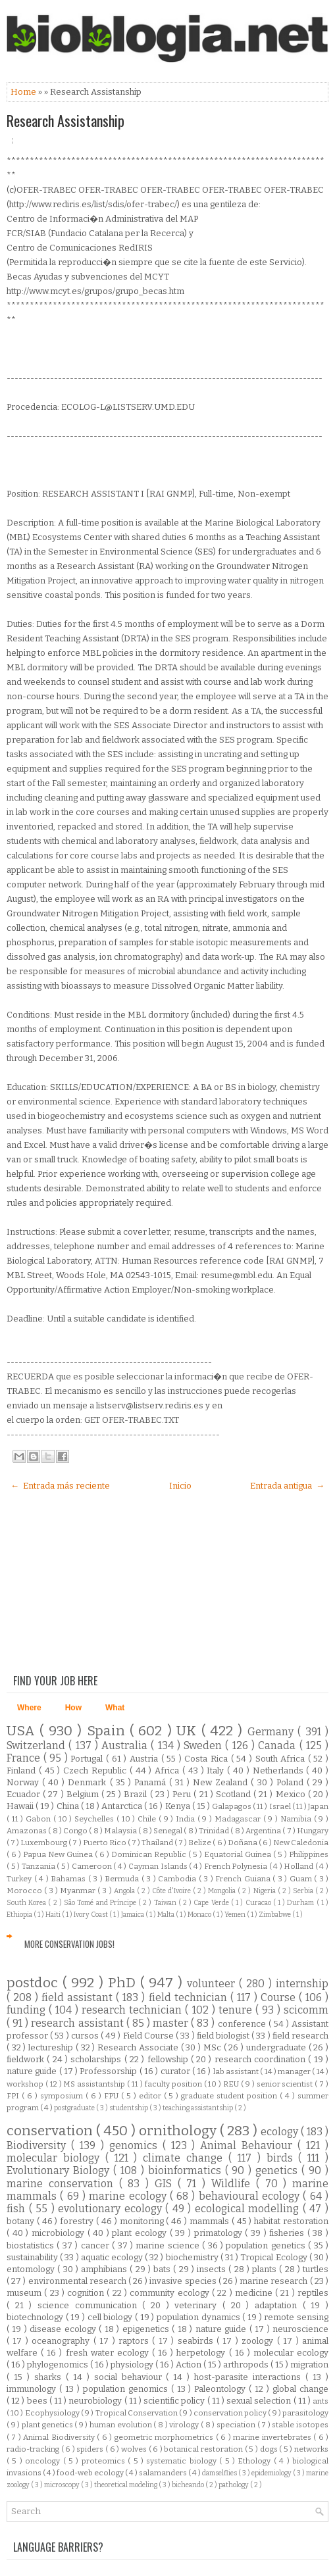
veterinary (198, 2305)
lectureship (52, 2047)
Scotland (234, 1794)
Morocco (25, 1890)
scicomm (306, 2010)
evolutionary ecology (111, 2208)
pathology (234, 2485)
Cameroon (93, 1866)
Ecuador (25, 1794)
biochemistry (193, 2257)
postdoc (35, 1983)
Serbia (304, 1891)
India (186, 1818)
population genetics (267, 2245)
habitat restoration (291, 2221)
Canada (278, 1745)
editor (151, 2095)
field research (300, 2036)
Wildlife (233, 2183)
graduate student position (230, 2095)
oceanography (62, 2341)
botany (22, 2221)
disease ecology (64, 2329)
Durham (301, 1902)
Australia (126, 1745)
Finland (23, 1770)
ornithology (179, 2131)
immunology (33, 2389)
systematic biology (182, 2460)
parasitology (305, 2412)
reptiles (312, 2293)
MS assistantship (95, 2084)
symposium (63, 2095)
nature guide (33, 2071)
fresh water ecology (109, 2353)
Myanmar (78, 1890)
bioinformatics (186, 2170)
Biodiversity (39, 2145)
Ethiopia (20, 1914)
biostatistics (32, 2245)
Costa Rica (207, 1759)
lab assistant (237, 2071)
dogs (270, 2449)
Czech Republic (96, 1770)
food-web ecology (91, 2472)
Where (29, 1707)
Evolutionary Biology (60, 2170)
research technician (133, 2010)
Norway (24, 1782)
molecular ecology (290, 2353)
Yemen (235, 1914)
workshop (26, 2084)
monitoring (143, 2221)
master (172, 2023)
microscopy (62, 2485)
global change (300, 2389)
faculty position (174, 2084)
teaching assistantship (198, 2108)
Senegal (168, 1830)
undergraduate (277, 2047)
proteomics (105, 2460)
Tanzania (39, 1866)
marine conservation (63, 2183)
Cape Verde (211, 1902)
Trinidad (214, 1830)
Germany (272, 1731)
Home (24, 92)
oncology (44, 2460)
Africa (168, 1770)
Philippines (308, 1854)
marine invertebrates (273, 2437)
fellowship (169, 2059)
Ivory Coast (91, 1914)
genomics (136, 2145)
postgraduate (75, 2108)
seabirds (197, 2341)
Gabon (39, 1818)
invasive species (183, 2281)
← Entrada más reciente (60, 1486)
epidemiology (272, 2473)
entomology (32, 2269)
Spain (108, 1731)
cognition (87, 2293)
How (73, 1707)
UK (188, 1731)
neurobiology (96, 2401)
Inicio (180, 1486)
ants (320, 2401)
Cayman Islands (158, 1866)
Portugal (88, 1759)
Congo (76, 1830)
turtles (315, 2269)
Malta (166, 1914)
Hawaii (21, 1806)
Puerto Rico (105, 1842)
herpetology (202, 2353)
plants (265, 2269)
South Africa (281, 1759)
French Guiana (243, 1878)
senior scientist (286, 2084)
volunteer (213, 1983)
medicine (255, 2293)
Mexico (292, 1794)
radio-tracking (34, 2449)
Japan (318, 1806)
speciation (237, 2424)
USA (23, 1731)
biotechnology (36, 2317)
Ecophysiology (53, 2412)
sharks (50, 2377)
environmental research (78, 2281)
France (25, 1758)
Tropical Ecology (274, 2257)
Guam (302, 1878)
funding (28, 2010)
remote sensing (296, 2317)
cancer (96, 2245)
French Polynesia (236, 1866)
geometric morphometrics (165, 2437)
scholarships (97, 2059)
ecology (281, 2131)
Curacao (259, 1902)
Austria (145, 1759)
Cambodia (178, 1878)
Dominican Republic (149, 1854)
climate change (185, 2158)
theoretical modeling (126, 2485)
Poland (291, 1782)
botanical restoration (204, 2449)
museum (25, 2293)
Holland (299, 1866)
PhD (124, 1983)
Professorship (109, 2071)
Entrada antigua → (287, 1486)
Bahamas (69, 1878)
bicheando (188, 2485)
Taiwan (166, 1902)
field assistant (78, 1997)
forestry (78, 2221)
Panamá (151, 1782)
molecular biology (56, 2158)
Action (189, 2364)
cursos (86, 2036)
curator (176, 2071)
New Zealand (222, 1782)
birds (283, 2158)
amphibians (105, 2269)
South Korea (27, 1902)
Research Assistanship (65, 120)
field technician (189, 1997)
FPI (14, 2095)
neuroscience (300, 2329)
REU (232, 2084)
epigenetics (147, 2329)
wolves (135, 2449)
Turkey (20, 1878)
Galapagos (232, 1806)
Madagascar (239, 1818)
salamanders (163, 2472)
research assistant (78, 2023)
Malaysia (121, 1830)
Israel (280, 1806)
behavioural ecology (251, 2196)
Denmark (88, 1782)
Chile (148, 1818)
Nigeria (265, 1891)
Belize (200, 1842)
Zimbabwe (275, 1914)
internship (302, 1983)
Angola (125, 1891)
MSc (213, 2047)
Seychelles (95, 1818)
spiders (90, 2449)
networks (311, 2449)
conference (243, 2024)
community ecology (171, 2293)
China (69, 1806)
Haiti (53, 1914)
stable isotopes (300, 2424)
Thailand (158, 1842)
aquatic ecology (113, 2257)
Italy (217, 1770)
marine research (274, 2281)
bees (38, 2401)
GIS (166, 2183)
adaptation (279, 2305)
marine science (169, 2245)
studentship (129, 2108)
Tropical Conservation (137, 2412)
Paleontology (221, 2389)
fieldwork (27, 2059)
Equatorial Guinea (238, 1854)
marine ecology (129, 2196)
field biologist (224, 2036)
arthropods (247, 2364)
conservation (51, 2131)
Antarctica (122, 1806)
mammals (211, 2221)
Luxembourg (44, 1842)
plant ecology (140, 2233)
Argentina (263, 1830)
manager (295, 2071)
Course (280, 1997)
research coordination (262, 2059)
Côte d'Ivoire (172, 1891)
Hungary (312, 1830)
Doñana (243, 1842)
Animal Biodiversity (60, 2437)
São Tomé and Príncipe (101, 1902)
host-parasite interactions (249, 2377)
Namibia (297, 1818)
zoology (259, 2341)
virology (185, 2424)
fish (18, 2208)
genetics (278, 2170)
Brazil (136, 1794)
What (114, 1707)
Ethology (255, 2460)
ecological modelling (249, 2208)
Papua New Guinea (59, 1854)
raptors (135, 2341)
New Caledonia (300, 1842)
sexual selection (259, 2401)
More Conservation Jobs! (69, 1943)
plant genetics (48, 2424)
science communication (90, 2305)
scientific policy (175, 2401)
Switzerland (37, 1745)
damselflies (220, 2473)
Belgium (83, 1794)
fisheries (288, 2233)
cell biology (111, 2317)
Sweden (204, 1745)
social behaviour (130, 2377)
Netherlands (280, 1770)
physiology (133, 2364)
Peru (182, 1794)
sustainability (33, 2257)
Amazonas (27, 1830)
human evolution (121, 2424)
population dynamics (199, 2317)
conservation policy (230, 2412)
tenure (237, 2010)
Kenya (178, 1806)
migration (309, 2364)
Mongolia (223, 1891)
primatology (219, 2233)
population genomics (127, 2389)
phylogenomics (58, 2364)
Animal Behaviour (248, 2145)
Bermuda (123, 1878)
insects (212, 2269)
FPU (112, 2095)
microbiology (60, 2233)
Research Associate (138, 2047)
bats (163, 2269)
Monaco (200, 1914)
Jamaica (133, 1914)
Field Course (149, 2036)
